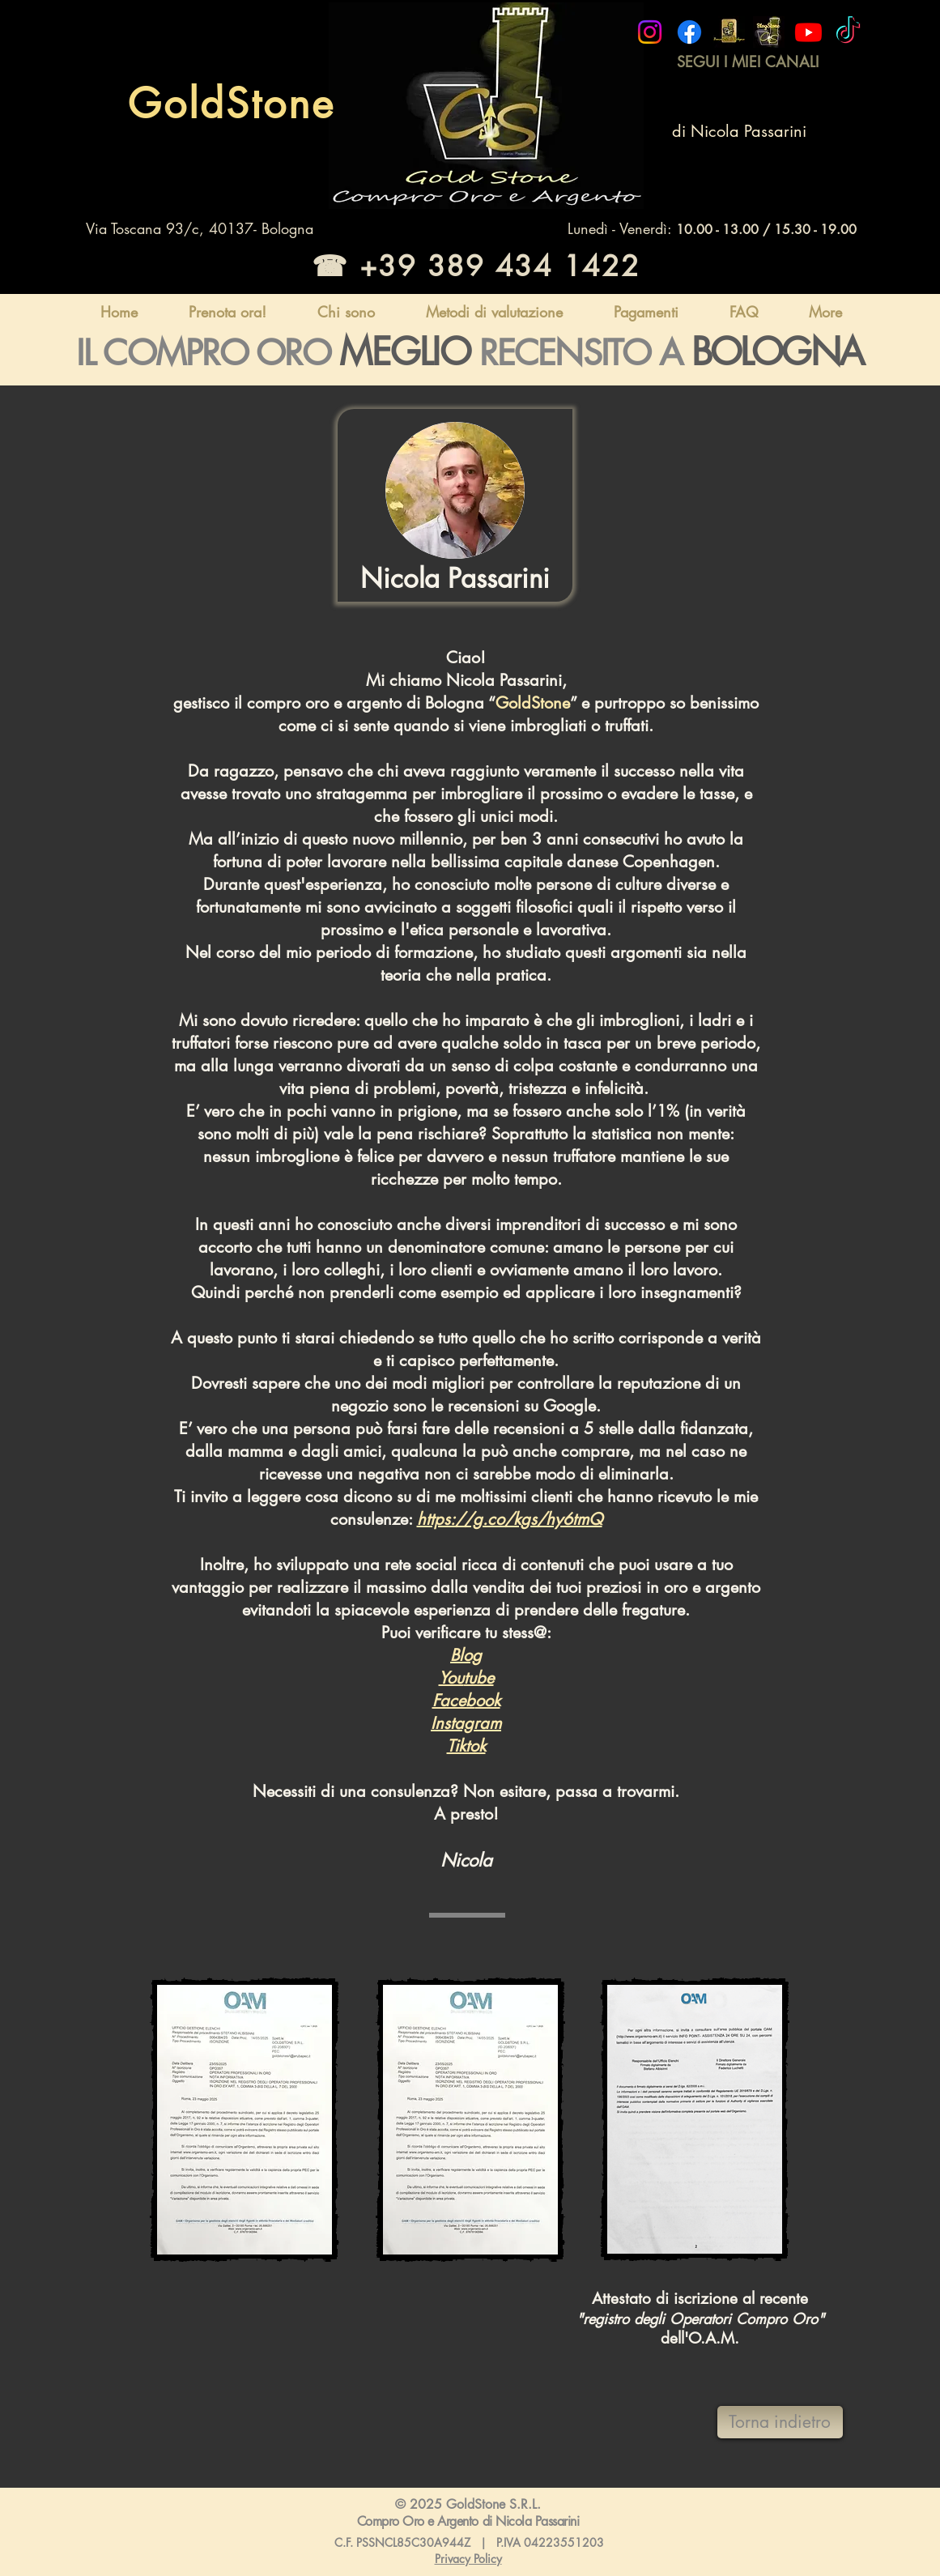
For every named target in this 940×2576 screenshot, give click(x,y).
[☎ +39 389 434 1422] (473, 265)
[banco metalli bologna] (729, 32)
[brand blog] (769, 32)
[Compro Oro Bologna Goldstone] (650, 32)
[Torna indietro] (780, 2422)
